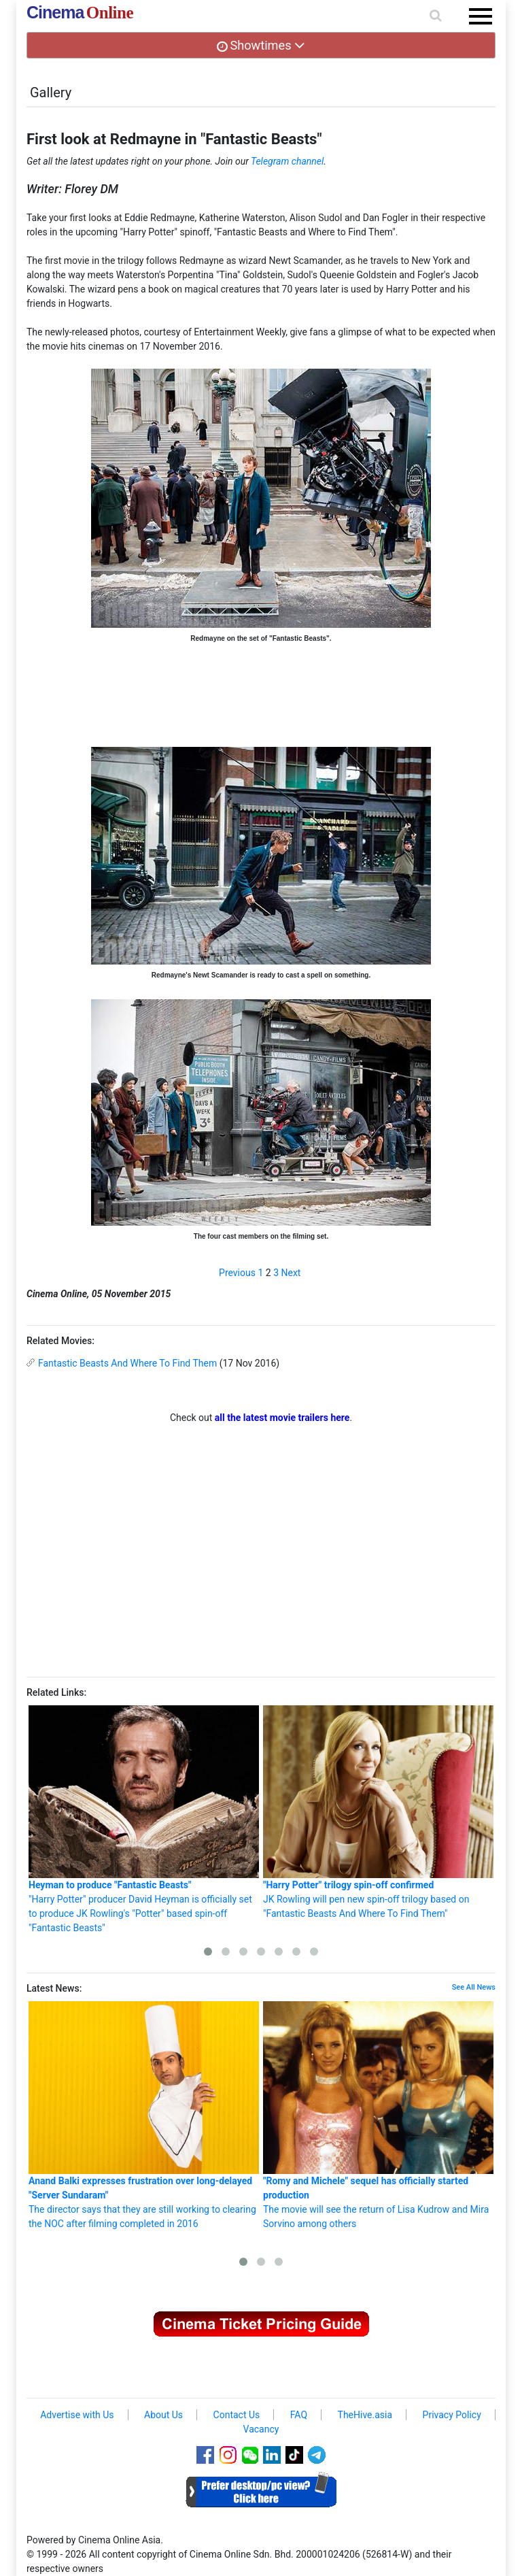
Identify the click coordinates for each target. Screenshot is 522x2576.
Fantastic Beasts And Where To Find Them (127, 1363)
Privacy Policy (452, 2414)
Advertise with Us (77, 2414)
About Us (163, 2414)
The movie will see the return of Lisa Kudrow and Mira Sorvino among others (378, 2115)
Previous (237, 1272)
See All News (473, 1987)
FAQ (298, 2414)
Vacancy (261, 2429)
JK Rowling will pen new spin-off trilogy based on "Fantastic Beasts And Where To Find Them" (378, 1812)
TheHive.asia (365, 2414)
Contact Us (236, 2414)
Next (291, 1272)
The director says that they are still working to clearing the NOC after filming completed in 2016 (144, 2115)
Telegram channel (287, 161)
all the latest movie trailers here (282, 1417)
